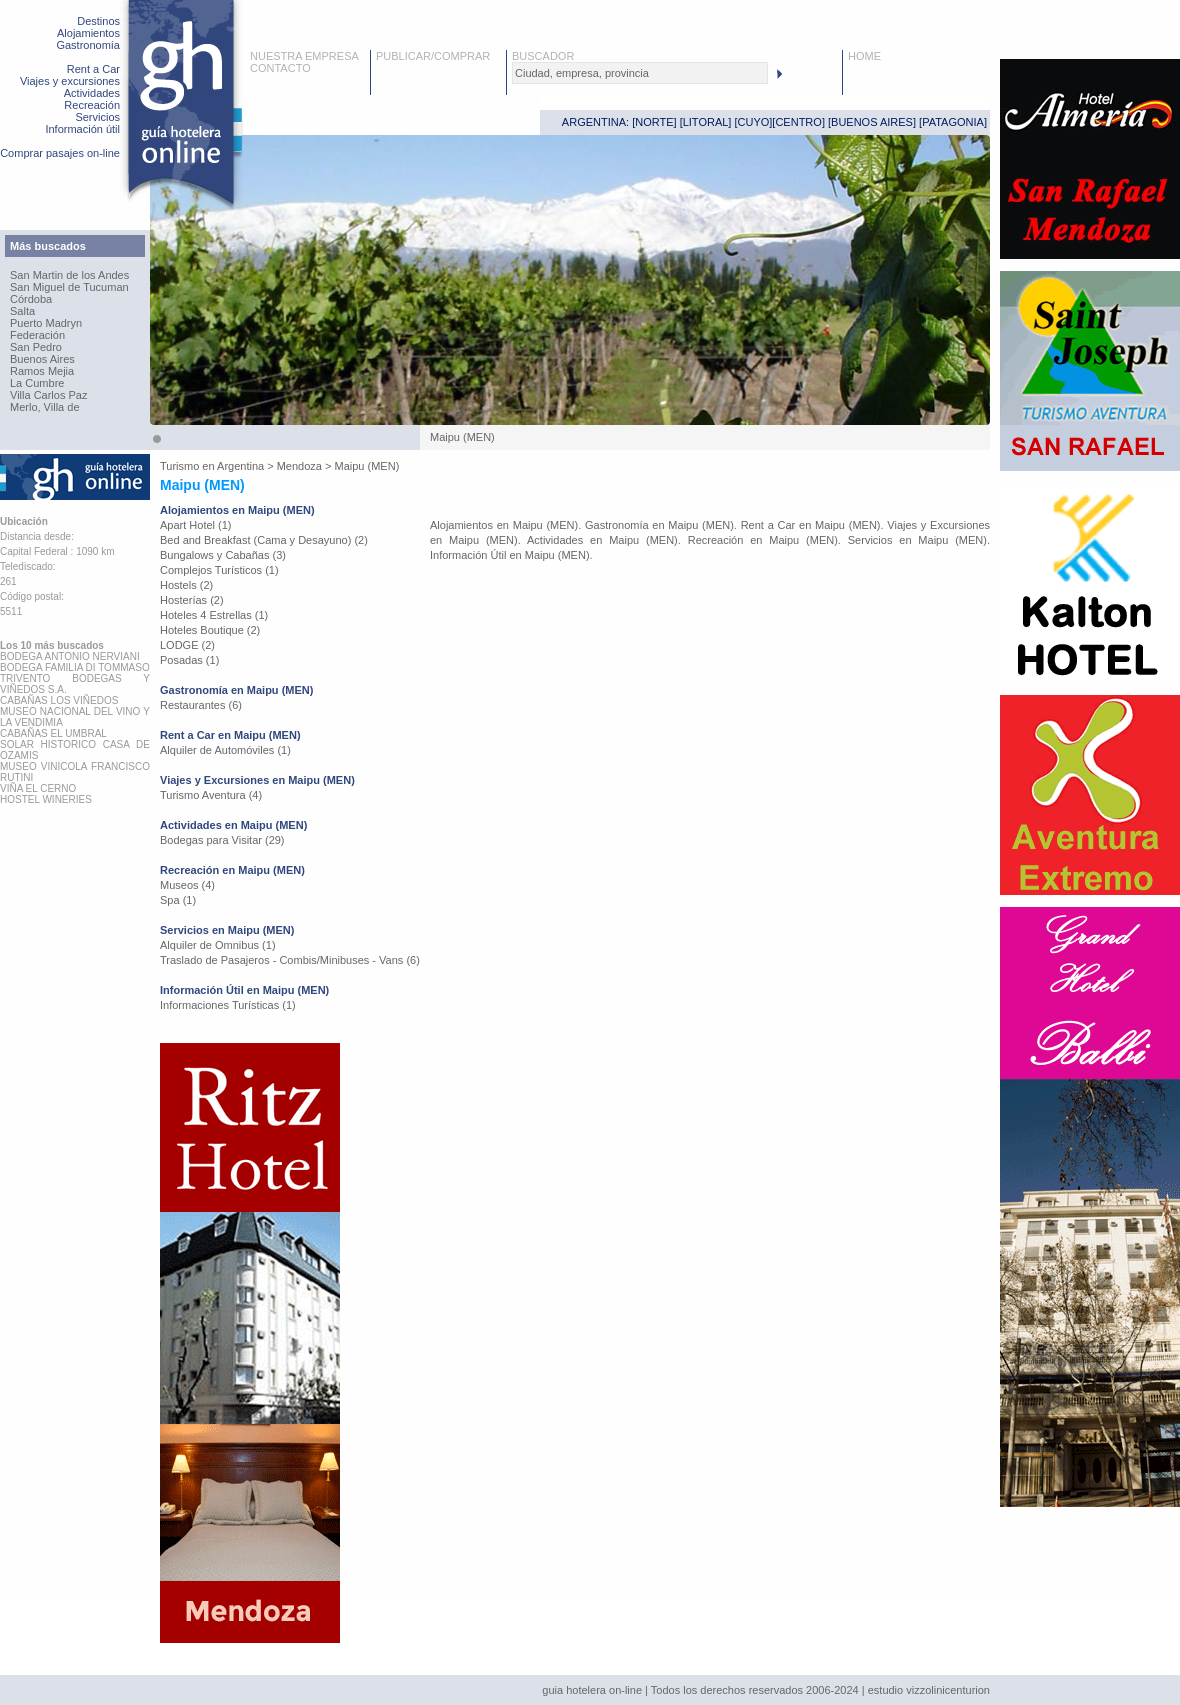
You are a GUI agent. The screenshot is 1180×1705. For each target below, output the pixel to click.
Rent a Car (93, 69)
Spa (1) (178, 900)
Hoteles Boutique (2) (210, 630)
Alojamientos (88, 33)
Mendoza (299, 466)
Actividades (92, 93)
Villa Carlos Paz (48, 395)
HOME (864, 56)
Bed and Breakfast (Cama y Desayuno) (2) (264, 540)
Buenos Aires (42, 359)
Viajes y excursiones (70, 81)
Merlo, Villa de (45, 407)
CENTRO (798, 122)
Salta (22, 311)
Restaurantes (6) (201, 705)
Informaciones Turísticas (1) (228, 1005)
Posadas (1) (189, 660)
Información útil (82, 129)
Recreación (92, 105)
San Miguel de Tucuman (69, 287)
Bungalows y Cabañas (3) (223, 555)
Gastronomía (88, 45)
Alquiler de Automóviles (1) (225, 750)
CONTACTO (280, 68)
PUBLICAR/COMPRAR (433, 56)
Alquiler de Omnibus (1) (218, 945)
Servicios (97, 117)
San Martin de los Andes (69, 275)
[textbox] (640, 73)
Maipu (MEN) (367, 466)
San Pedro (36, 347)
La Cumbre (37, 383)
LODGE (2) (187, 645)
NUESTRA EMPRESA (304, 56)
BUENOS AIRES (872, 122)
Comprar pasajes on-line (60, 153)
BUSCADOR (543, 56)
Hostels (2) (186, 585)
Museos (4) (187, 885)
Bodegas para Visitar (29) (222, 840)
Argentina (240, 466)
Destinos (98, 21)
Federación (37, 335)
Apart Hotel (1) (196, 525)
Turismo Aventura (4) (211, 795)
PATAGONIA (953, 122)
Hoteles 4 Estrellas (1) (214, 615)
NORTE (654, 122)
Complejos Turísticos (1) (219, 570)
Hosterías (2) (192, 600)
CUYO (754, 122)
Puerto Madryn (46, 323)
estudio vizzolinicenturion (929, 1690)
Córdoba (31, 299)
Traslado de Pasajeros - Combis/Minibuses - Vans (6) (290, 960)
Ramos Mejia (42, 371)
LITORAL (706, 122)
